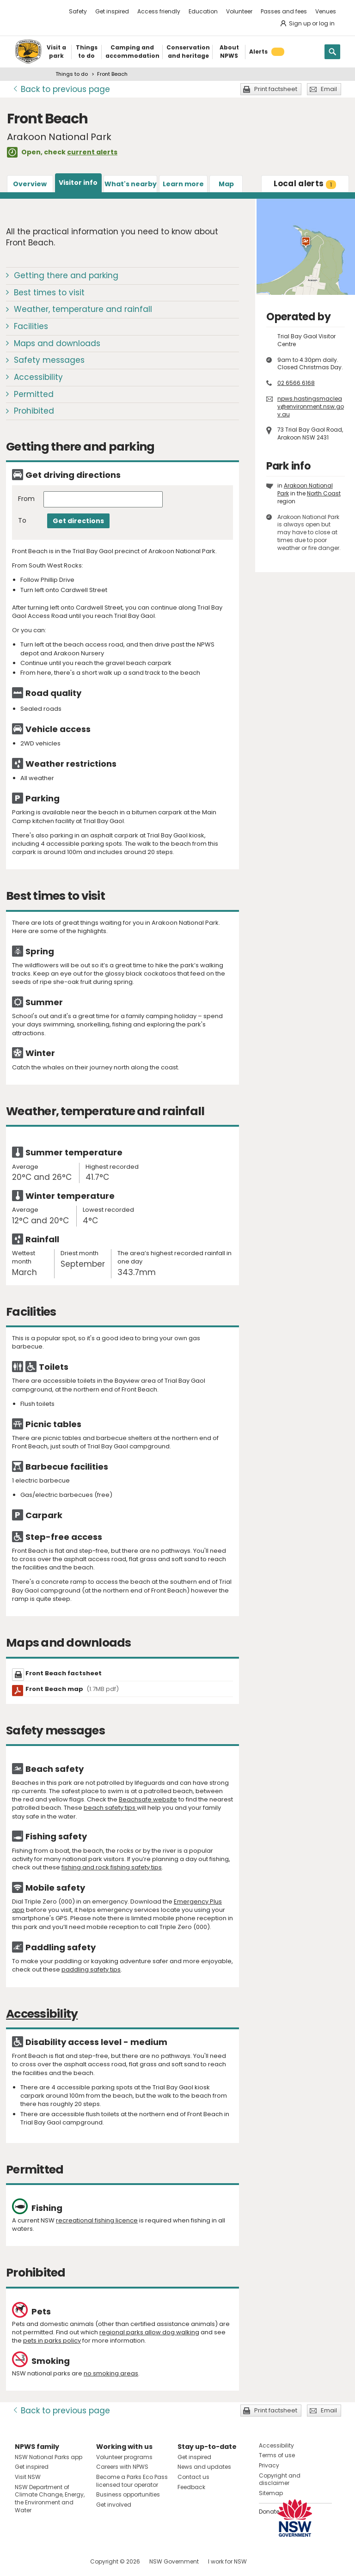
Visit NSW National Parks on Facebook (23, 2561)
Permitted (34, 394)
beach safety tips (110, 1807)
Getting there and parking (66, 275)
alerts (305, 183)
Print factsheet (275, 89)
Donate (269, 2511)
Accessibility (38, 377)
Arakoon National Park (305, 489)
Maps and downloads (57, 343)
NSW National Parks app (48, 2457)
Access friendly (158, 11)
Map (226, 184)
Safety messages (49, 360)
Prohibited (34, 410)
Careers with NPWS (122, 2467)
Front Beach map (72, 1689)
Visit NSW (28, 2477)
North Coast (324, 493)
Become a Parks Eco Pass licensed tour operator (132, 2481)
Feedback (191, 2487)
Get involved (113, 2505)
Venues (325, 11)
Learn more (183, 184)
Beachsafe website (148, 1799)
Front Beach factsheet (63, 1673)
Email (329, 89)
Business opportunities (128, 2494)
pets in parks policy (52, 2340)
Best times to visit (49, 292)
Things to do (71, 74)
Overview (30, 184)
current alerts (92, 152)
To (22, 520)
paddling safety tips (91, 1969)
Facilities (31, 326)
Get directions (78, 520)
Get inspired (112, 11)
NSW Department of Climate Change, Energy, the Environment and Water (50, 2498)
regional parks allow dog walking (149, 2332)
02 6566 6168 (296, 383)
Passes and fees (284, 11)
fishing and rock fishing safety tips (111, 1867)
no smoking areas (111, 2373)
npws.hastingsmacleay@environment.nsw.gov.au (310, 406)
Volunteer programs (124, 2457)
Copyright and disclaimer (279, 2479)
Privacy (269, 2465)
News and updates (204, 2467)
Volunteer (239, 11)
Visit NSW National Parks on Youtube (63, 2561)
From (26, 498)
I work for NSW (227, 2561)
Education (203, 11)
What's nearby (130, 184)
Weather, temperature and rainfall (83, 309)
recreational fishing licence (97, 2220)
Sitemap (271, 2493)
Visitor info (78, 182)
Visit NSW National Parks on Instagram (43, 2561)
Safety (78, 11)
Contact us (193, 2477)
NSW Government (174, 2561)
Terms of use (277, 2455)
